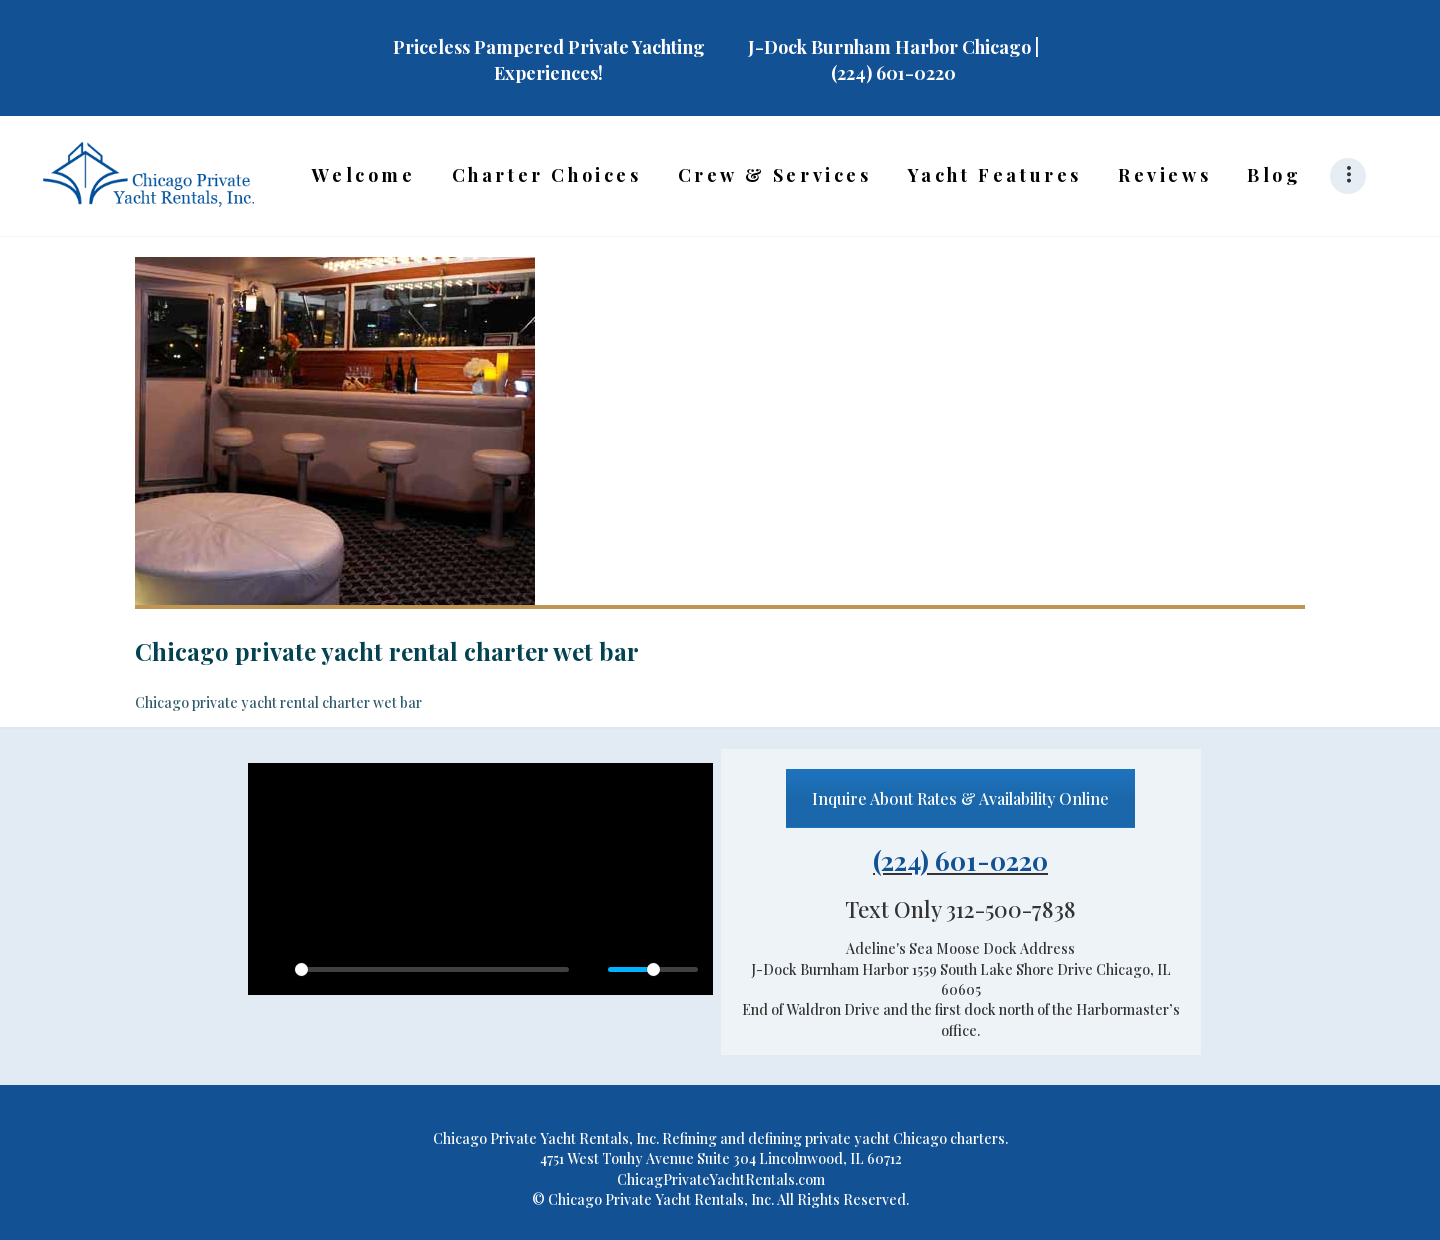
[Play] (274, 969)
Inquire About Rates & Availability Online (960, 798)
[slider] (432, 969)
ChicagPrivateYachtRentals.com (721, 1179)
